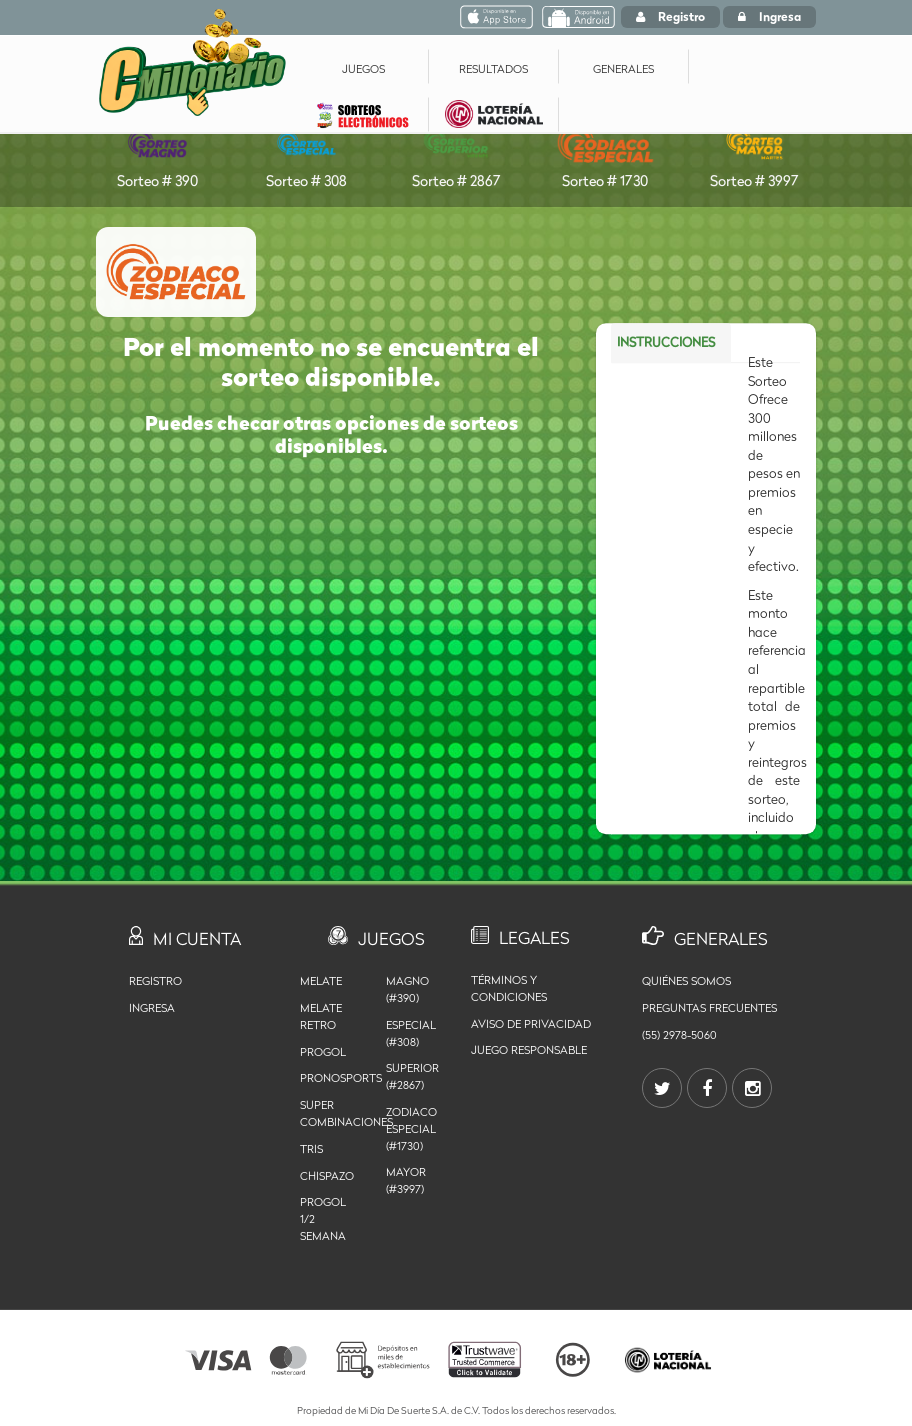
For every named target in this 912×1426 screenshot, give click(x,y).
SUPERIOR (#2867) (412, 1076)
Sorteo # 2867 (455, 152)
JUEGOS (363, 69)
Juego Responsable (529, 1050)
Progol (323, 1052)
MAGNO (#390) (407, 989)
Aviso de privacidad (531, 1024)
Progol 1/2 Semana (323, 1219)
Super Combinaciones (328, 1113)
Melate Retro (321, 1016)
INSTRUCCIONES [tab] (666, 336)
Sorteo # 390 (157, 152)
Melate (321, 981)
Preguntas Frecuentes (709, 1008)
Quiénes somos (686, 981)
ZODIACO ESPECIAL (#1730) (411, 1129)
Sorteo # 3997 (754, 152)
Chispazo (327, 1176)
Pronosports (328, 1078)
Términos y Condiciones (509, 988)
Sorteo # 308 (306, 152)
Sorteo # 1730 (605, 152)
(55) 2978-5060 (679, 1035)
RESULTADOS (493, 69)
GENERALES (623, 69)
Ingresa (769, 16)
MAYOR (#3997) (406, 1180)
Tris (311, 1149)
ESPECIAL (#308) (411, 1033)
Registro (670, 16)
